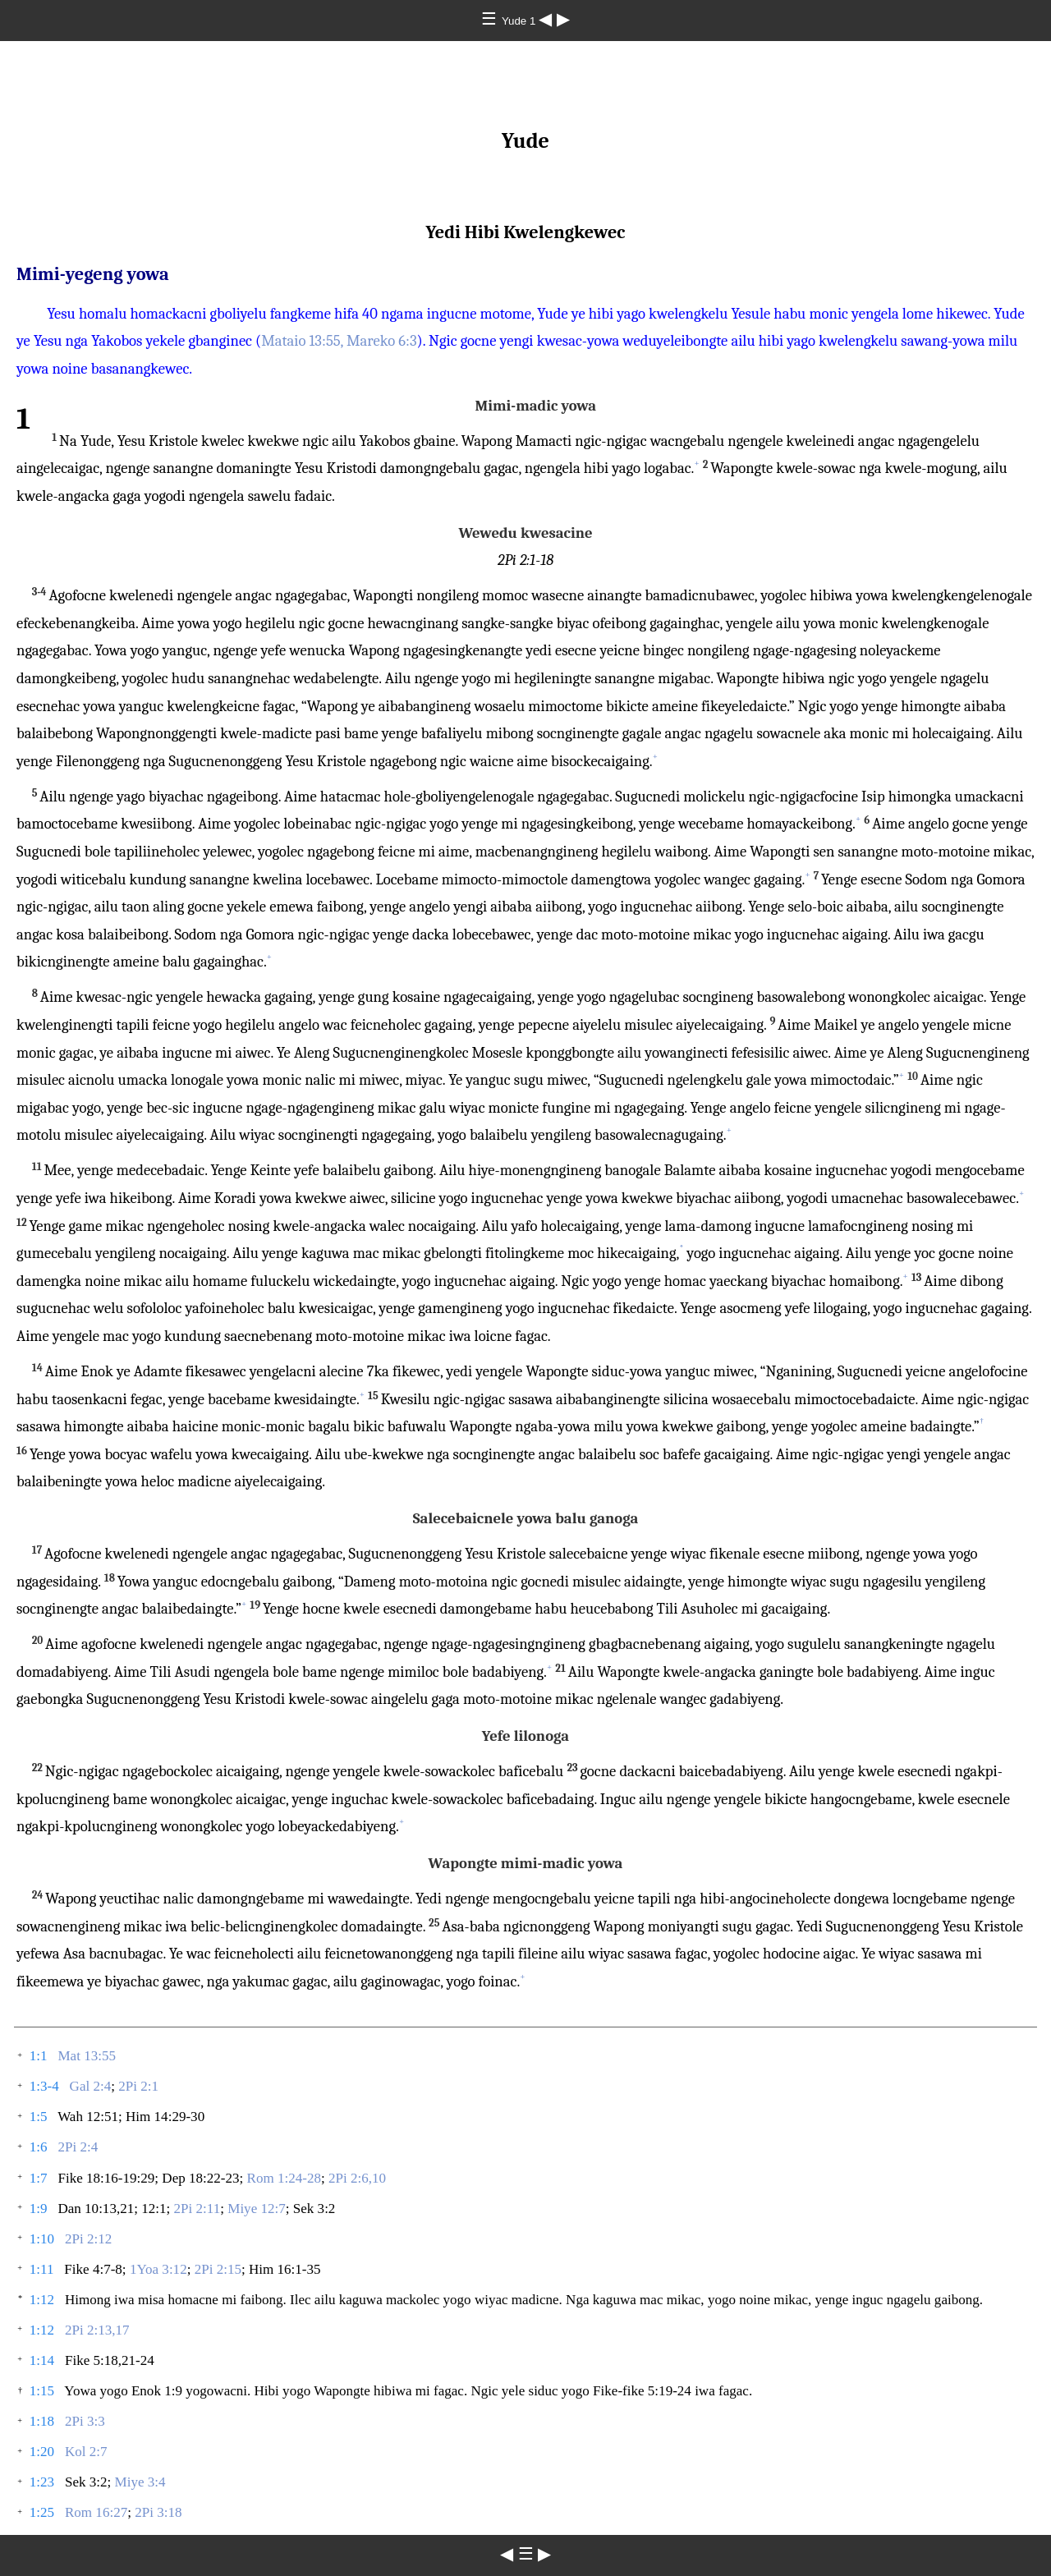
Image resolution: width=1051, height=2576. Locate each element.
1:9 (39, 2208)
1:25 (42, 2512)
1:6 (39, 2147)
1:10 (42, 2239)
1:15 (42, 2391)
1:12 (42, 2299)
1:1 (39, 2056)
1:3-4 (44, 2086)
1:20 (42, 2451)
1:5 (39, 2116)
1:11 (42, 2269)
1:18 (42, 2421)
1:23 (42, 2482)
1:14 (42, 2360)
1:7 (39, 2178)
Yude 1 (520, 21)
